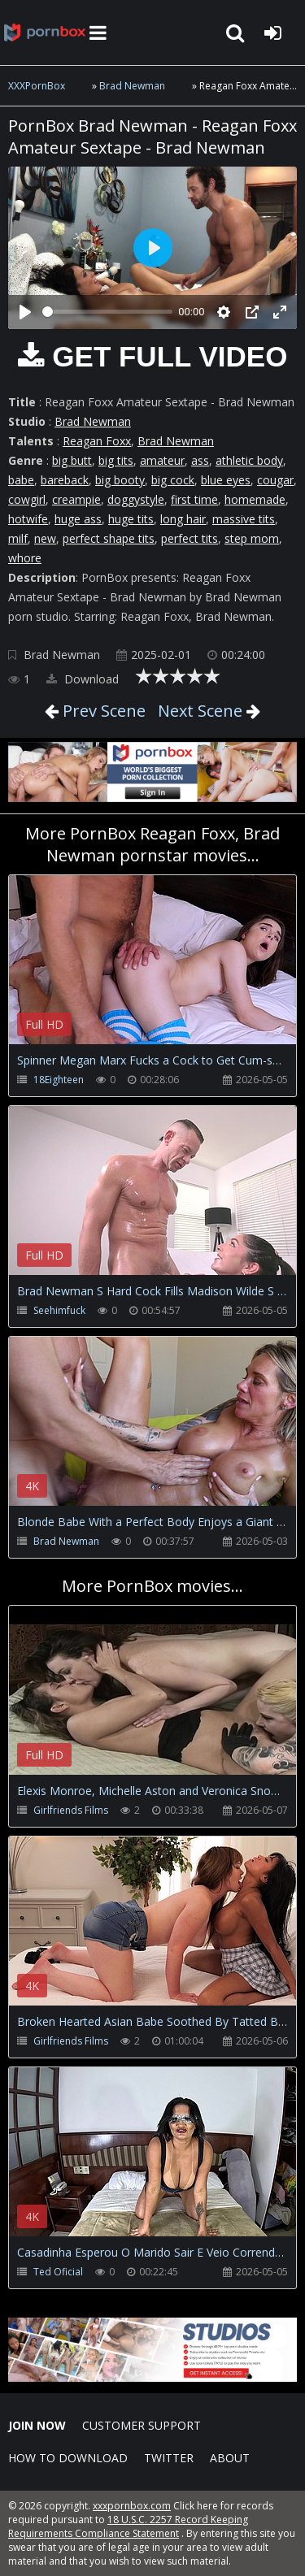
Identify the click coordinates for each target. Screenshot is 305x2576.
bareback (65, 480)
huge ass (78, 519)
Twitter (169, 2457)
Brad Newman (132, 86)
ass (200, 460)
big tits (115, 460)
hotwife (28, 519)
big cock (172, 480)
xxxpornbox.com (132, 2506)
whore (24, 558)
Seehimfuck (59, 1310)
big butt (72, 460)
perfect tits (189, 538)
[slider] (107, 311)
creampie (76, 499)
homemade (254, 499)
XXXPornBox (36, 86)
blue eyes (226, 480)
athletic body (249, 460)
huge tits (131, 519)
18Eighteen (58, 1079)
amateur (162, 460)
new (45, 538)
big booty (120, 480)
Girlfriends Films (70, 1810)
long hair (183, 519)
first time (194, 499)
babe (21, 480)
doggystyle (135, 499)
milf (18, 538)
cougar (275, 480)
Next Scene (200, 711)
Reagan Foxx (97, 441)
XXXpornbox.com (44, 32)
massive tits (243, 519)
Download (82, 679)
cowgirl (27, 499)
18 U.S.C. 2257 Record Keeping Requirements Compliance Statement (128, 2526)
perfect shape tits (109, 538)
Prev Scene (102, 711)
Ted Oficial (58, 2272)
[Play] (25, 312)
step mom (251, 538)
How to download (68, 2457)
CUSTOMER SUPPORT (141, 2425)
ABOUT (230, 2457)
